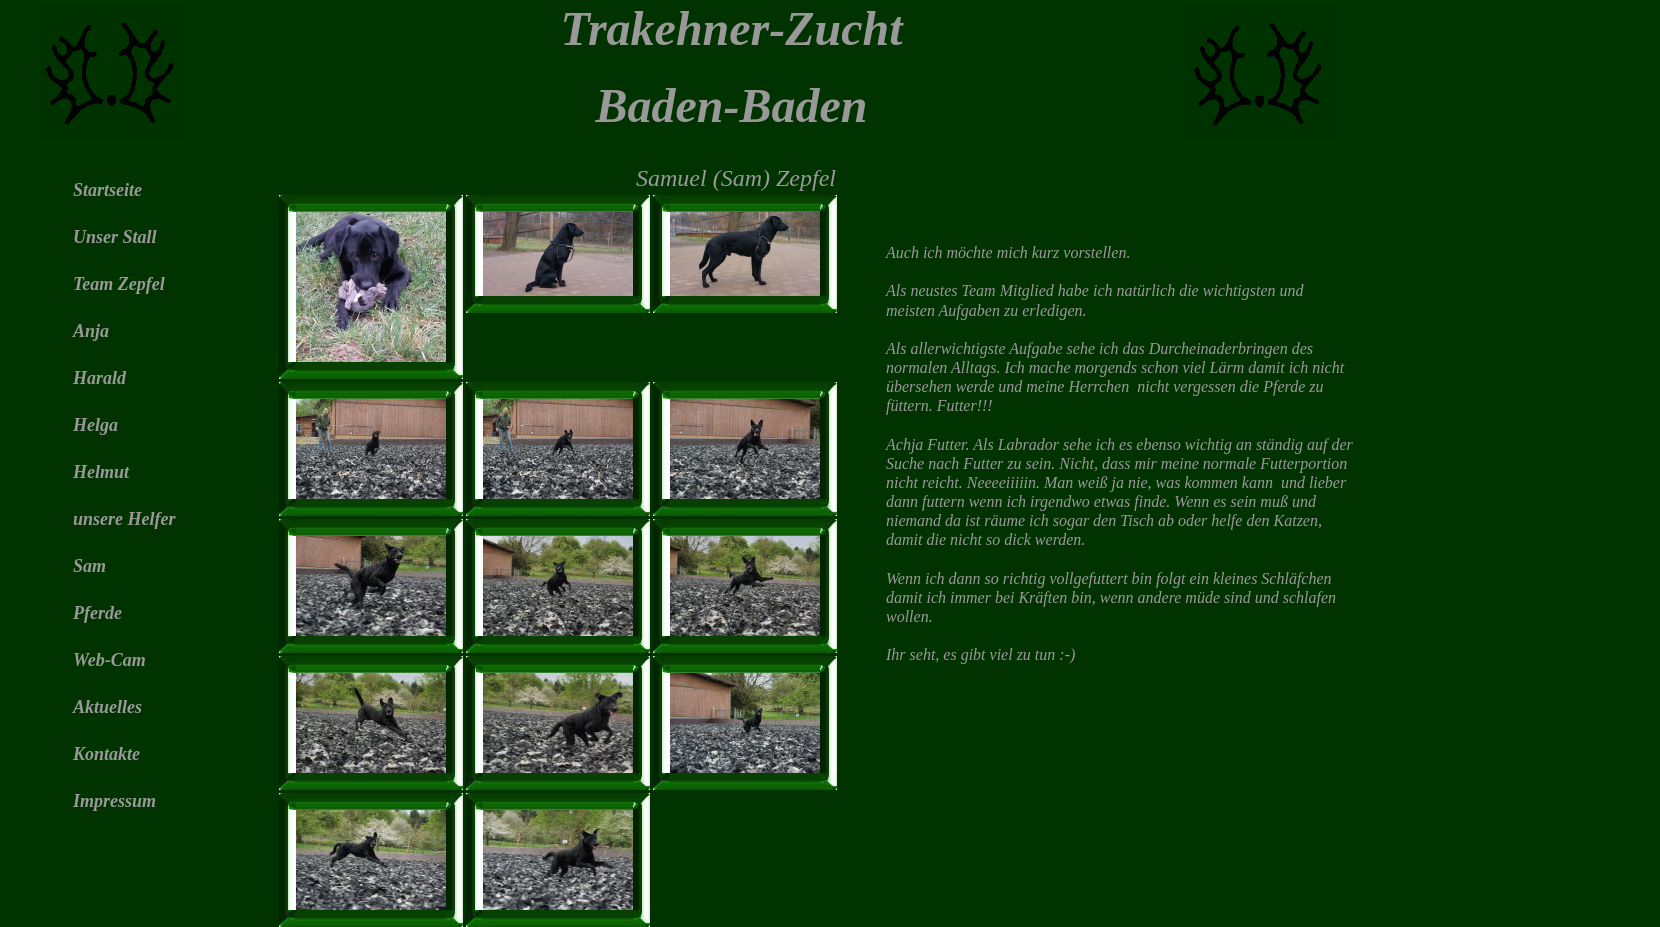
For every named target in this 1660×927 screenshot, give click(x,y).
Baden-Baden (731, 105)
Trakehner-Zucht (731, 28)
